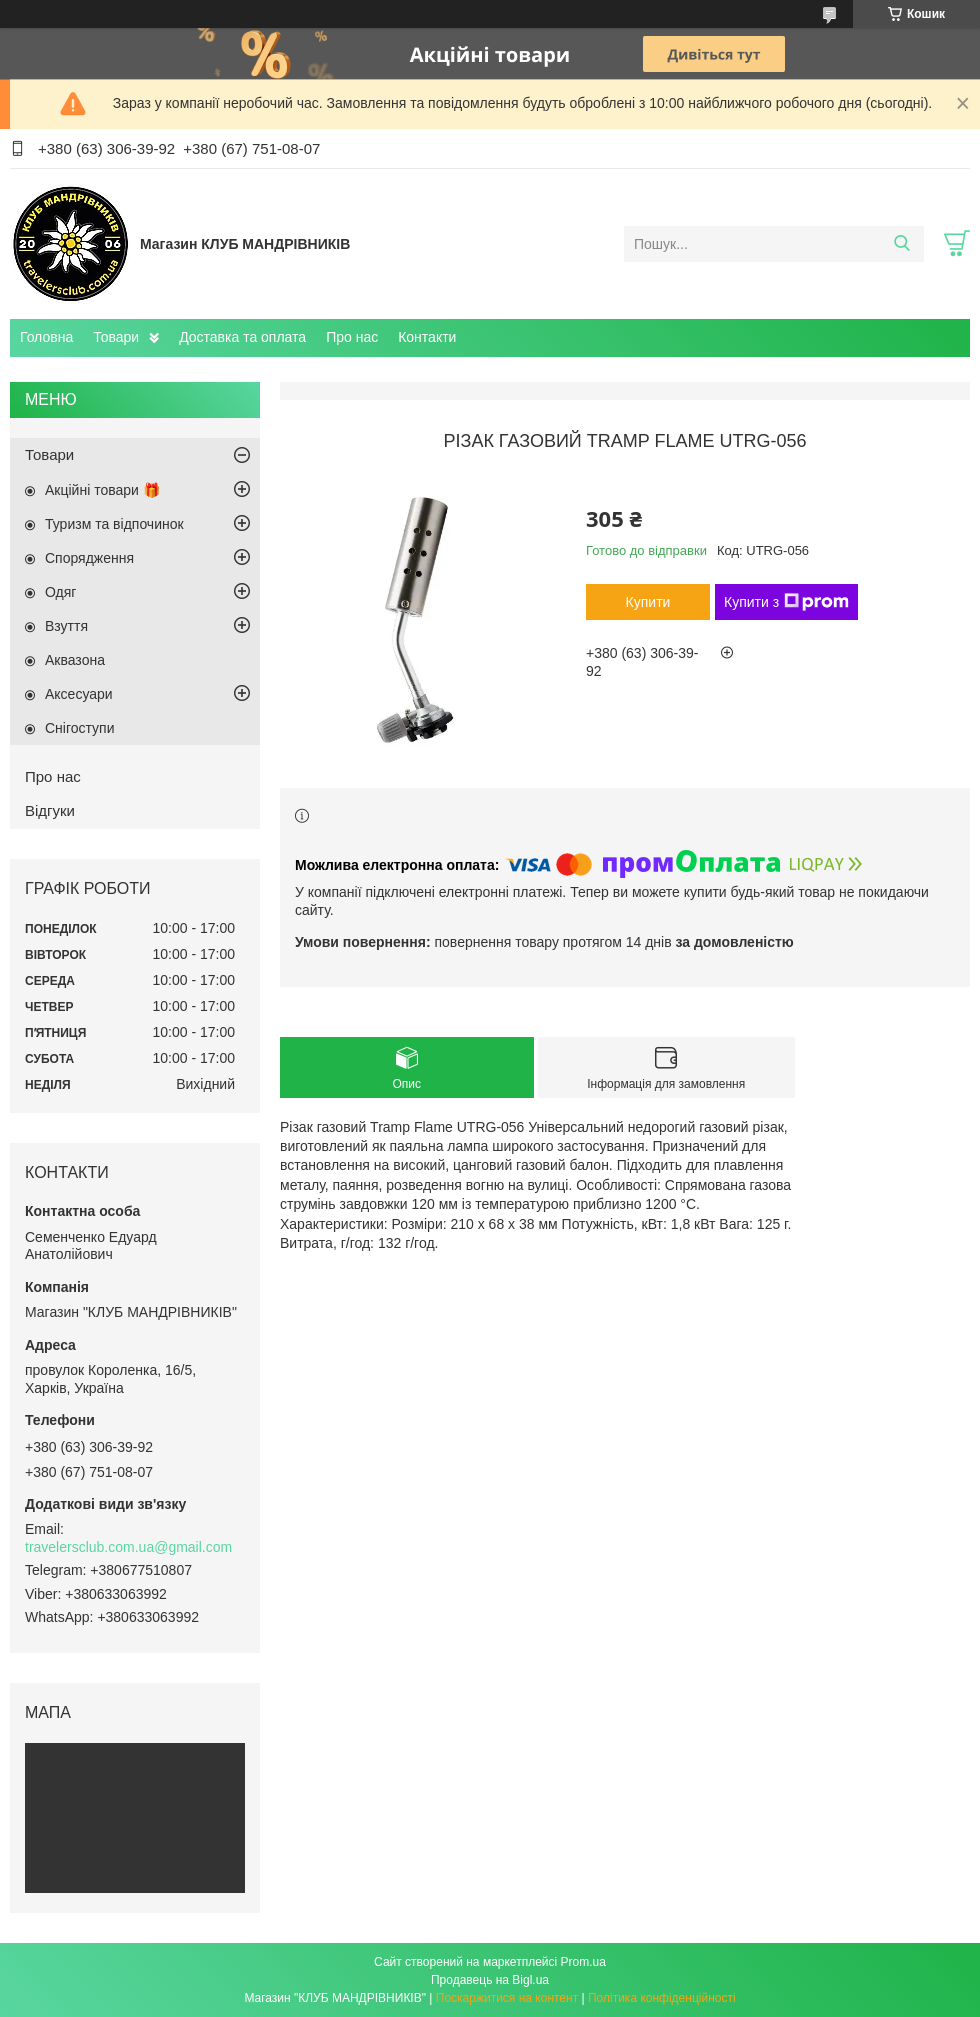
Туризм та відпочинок (114, 524)
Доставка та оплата (242, 337)
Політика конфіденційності (662, 1998)
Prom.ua (583, 1962)
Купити (648, 602)
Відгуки (50, 810)
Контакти (427, 337)
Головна (46, 337)
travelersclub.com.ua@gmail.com (128, 1547)
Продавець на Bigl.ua (490, 1980)
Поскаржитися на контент (507, 1998)
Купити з (786, 602)
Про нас (352, 337)
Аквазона (75, 660)
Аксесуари (79, 694)
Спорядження (89, 558)
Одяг (60, 592)
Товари (116, 337)
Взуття (66, 626)
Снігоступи (80, 728)
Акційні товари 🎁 (102, 490)
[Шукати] (901, 244)
